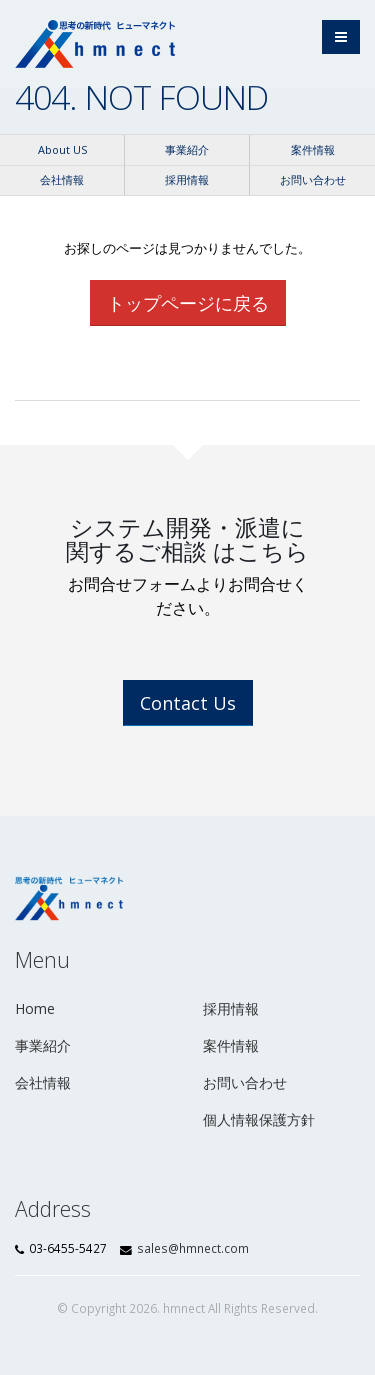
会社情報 (62, 179)
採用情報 (187, 179)
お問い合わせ (313, 179)
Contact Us (188, 703)
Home (35, 1008)
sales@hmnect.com (193, 1248)
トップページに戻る (188, 303)
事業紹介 (187, 149)
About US (62, 149)
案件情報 (313, 149)
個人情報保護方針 (259, 1119)
